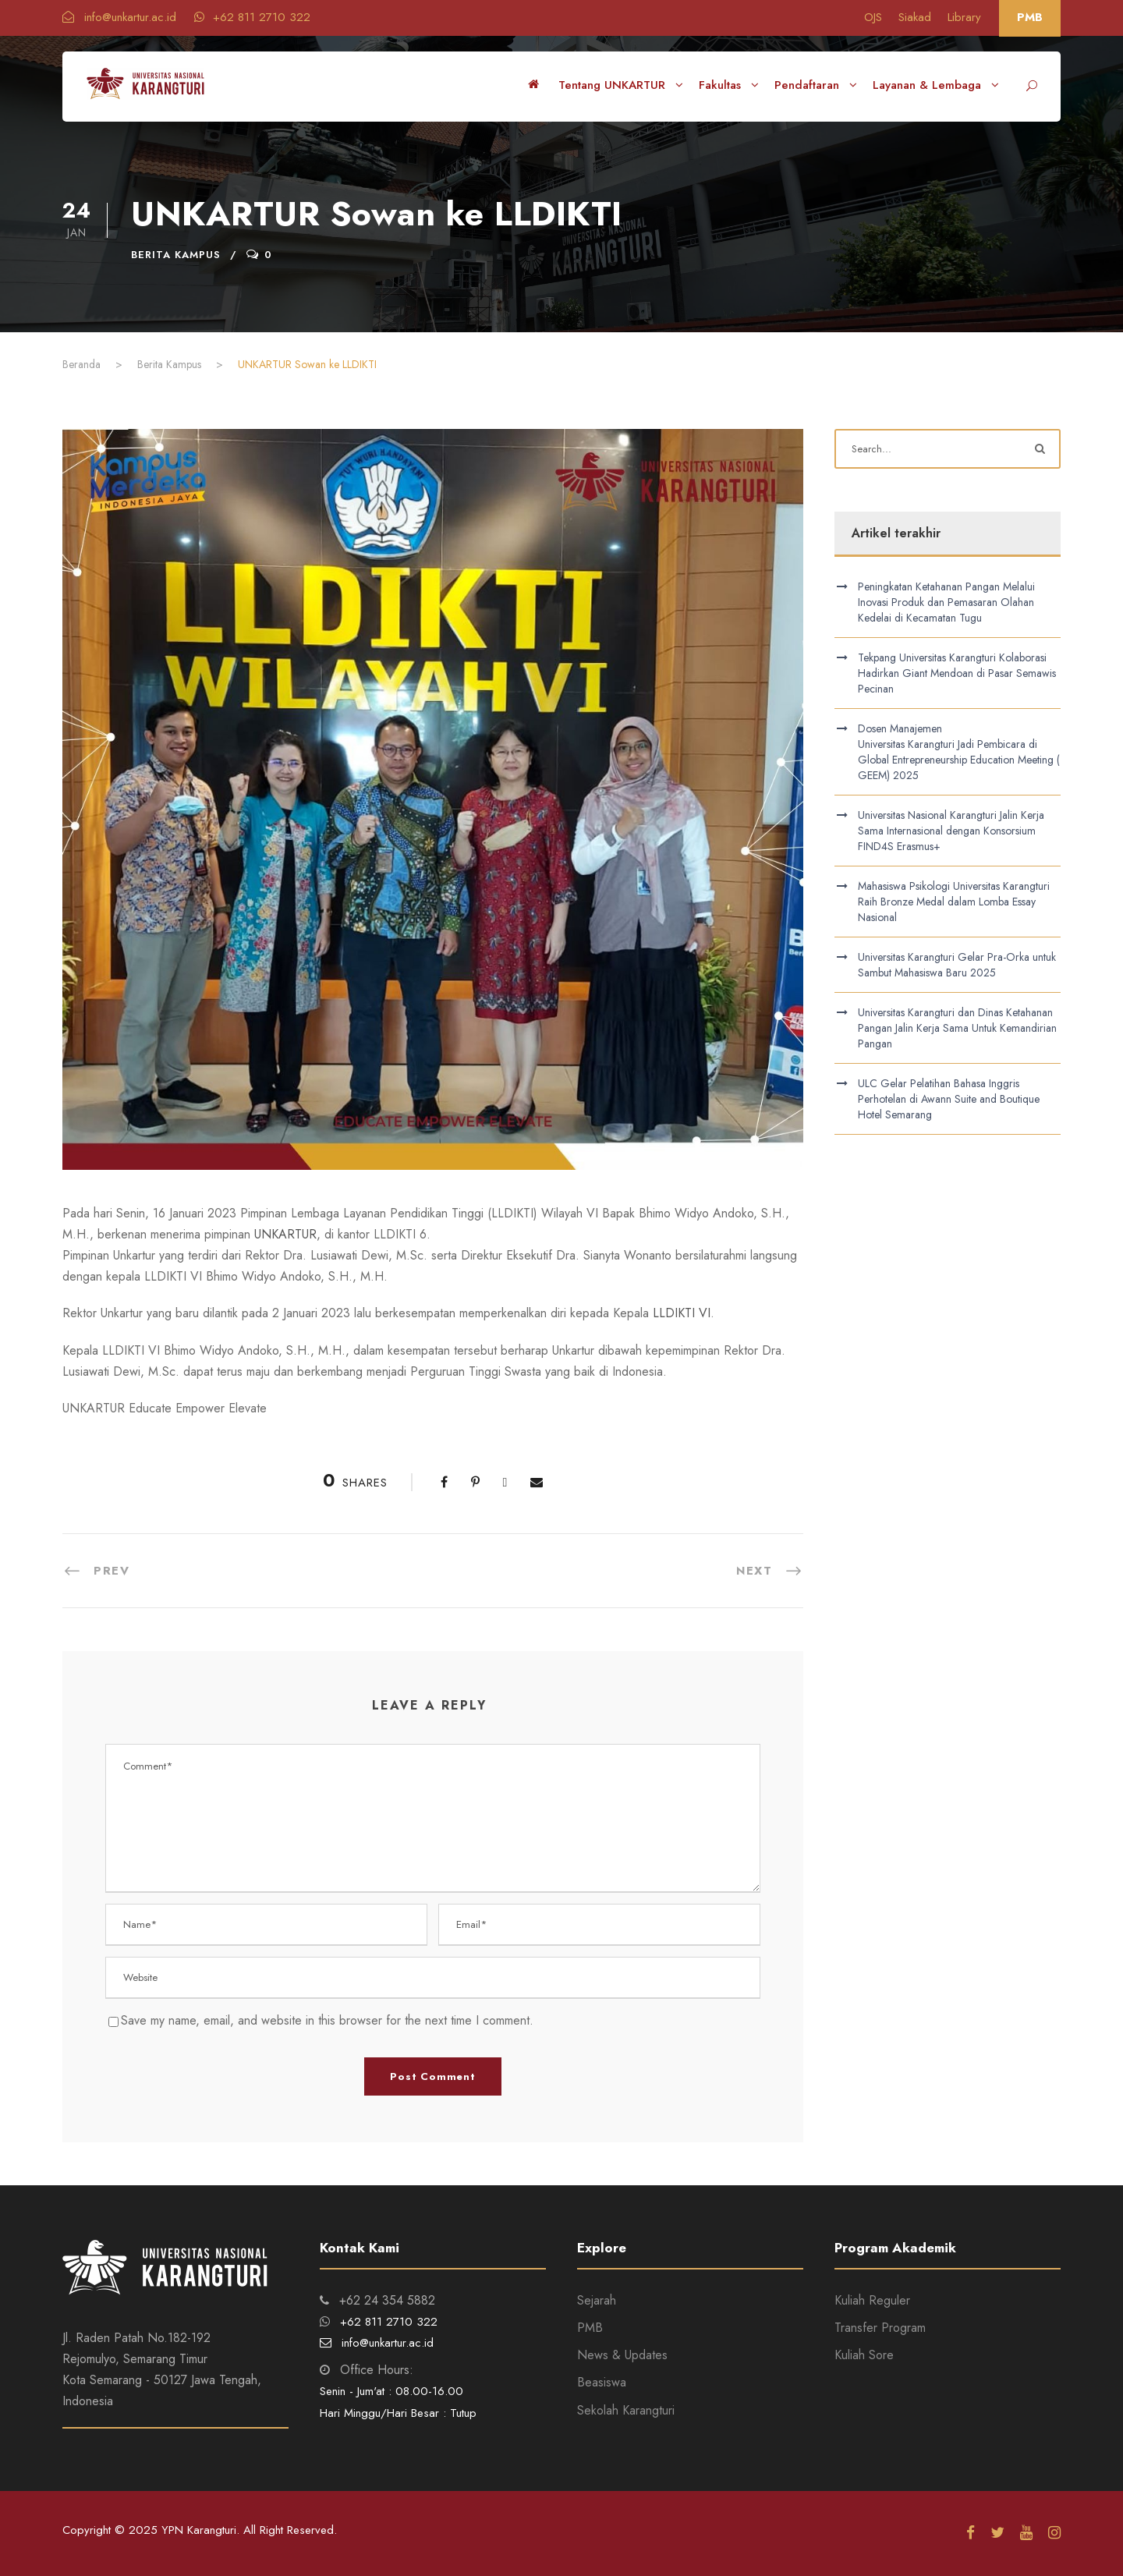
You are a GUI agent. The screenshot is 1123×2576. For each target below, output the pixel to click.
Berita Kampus (176, 254)
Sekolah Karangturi (626, 2410)
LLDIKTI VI (681, 1313)
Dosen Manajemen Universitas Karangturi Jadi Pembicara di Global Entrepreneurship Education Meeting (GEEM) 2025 (959, 752)
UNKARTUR (285, 1234)
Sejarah (596, 2300)
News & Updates (622, 2355)
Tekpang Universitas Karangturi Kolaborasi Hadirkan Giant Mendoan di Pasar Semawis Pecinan (957, 673)
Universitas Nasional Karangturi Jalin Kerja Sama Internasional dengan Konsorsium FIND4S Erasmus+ (951, 830)
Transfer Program (880, 2328)
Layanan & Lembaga (927, 85)
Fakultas (720, 85)
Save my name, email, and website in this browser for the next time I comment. (327, 2020)
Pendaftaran (806, 85)
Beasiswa (601, 2382)
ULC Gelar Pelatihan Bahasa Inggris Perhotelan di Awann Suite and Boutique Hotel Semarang (949, 1098)
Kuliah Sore (864, 2355)
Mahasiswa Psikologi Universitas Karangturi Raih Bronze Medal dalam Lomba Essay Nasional (954, 901)
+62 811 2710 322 (252, 17)
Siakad (914, 17)
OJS (873, 17)
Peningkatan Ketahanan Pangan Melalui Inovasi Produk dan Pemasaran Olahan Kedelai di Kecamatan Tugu (946, 602)
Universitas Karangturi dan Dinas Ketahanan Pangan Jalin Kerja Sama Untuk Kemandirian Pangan (957, 1028)
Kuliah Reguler (872, 2300)
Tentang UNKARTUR (611, 85)
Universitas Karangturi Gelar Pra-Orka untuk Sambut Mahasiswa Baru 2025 (957, 964)
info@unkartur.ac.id (121, 17)
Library (964, 17)
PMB (1030, 17)
